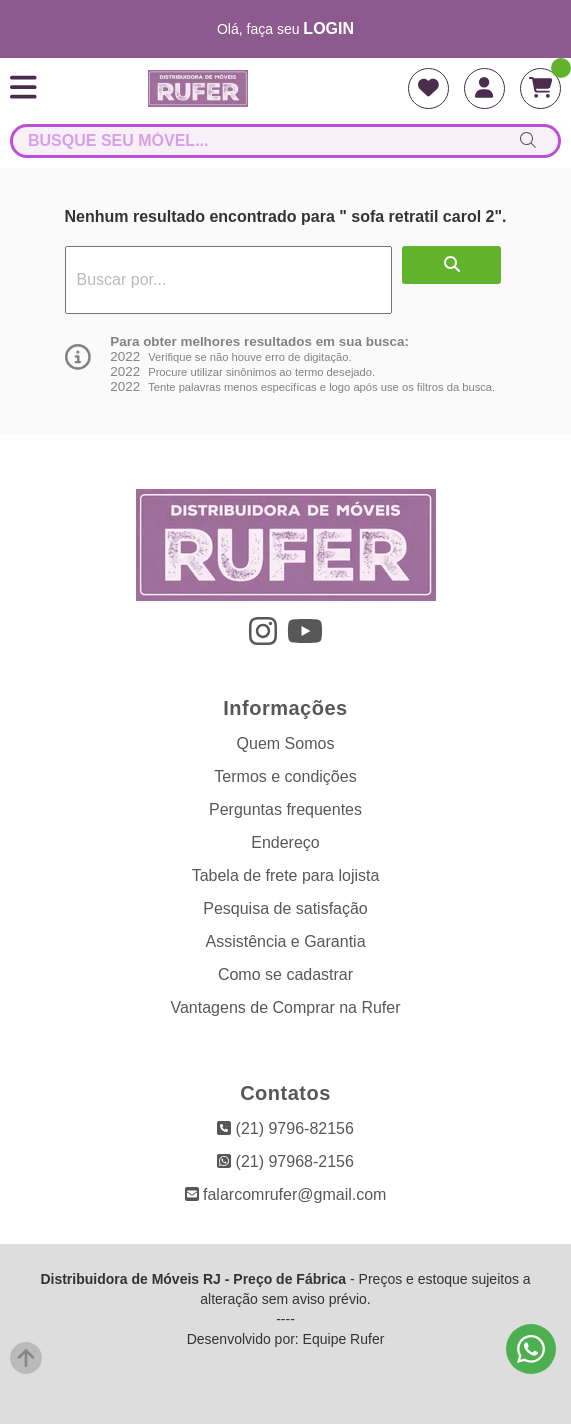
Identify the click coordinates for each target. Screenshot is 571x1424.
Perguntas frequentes (285, 809)
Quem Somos (286, 743)
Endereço (285, 842)
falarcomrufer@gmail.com (286, 1194)
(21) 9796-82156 (285, 1128)
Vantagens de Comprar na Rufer (285, 1007)
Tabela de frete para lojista (286, 875)
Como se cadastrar (285, 974)
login (328, 28)
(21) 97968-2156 (285, 1161)
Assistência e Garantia (285, 941)
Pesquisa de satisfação (285, 908)
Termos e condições (285, 776)
